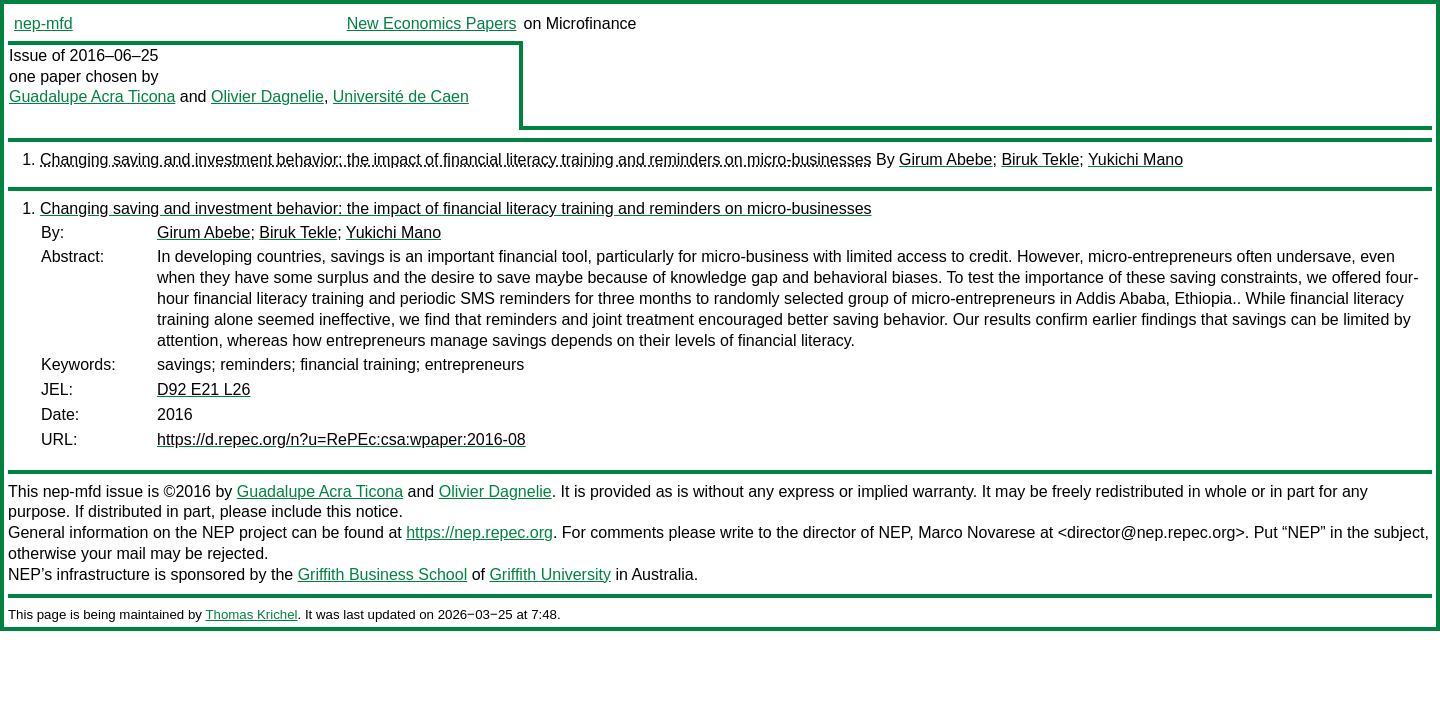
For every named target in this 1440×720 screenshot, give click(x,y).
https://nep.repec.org (479, 532)
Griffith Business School (383, 574)
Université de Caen (401, 96)
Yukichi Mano (1135, 159)
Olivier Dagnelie (267, 96)
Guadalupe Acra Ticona (92, 96)
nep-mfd (43, 23)
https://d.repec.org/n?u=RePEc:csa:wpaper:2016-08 (341, 439)
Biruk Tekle (1040, 159)
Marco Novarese (976, 532)
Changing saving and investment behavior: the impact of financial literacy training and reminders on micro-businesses (456, 159)
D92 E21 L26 (203, 389)
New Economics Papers (432, 23)
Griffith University (550, 574)
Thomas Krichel (251, 614)
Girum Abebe (945, 159)
